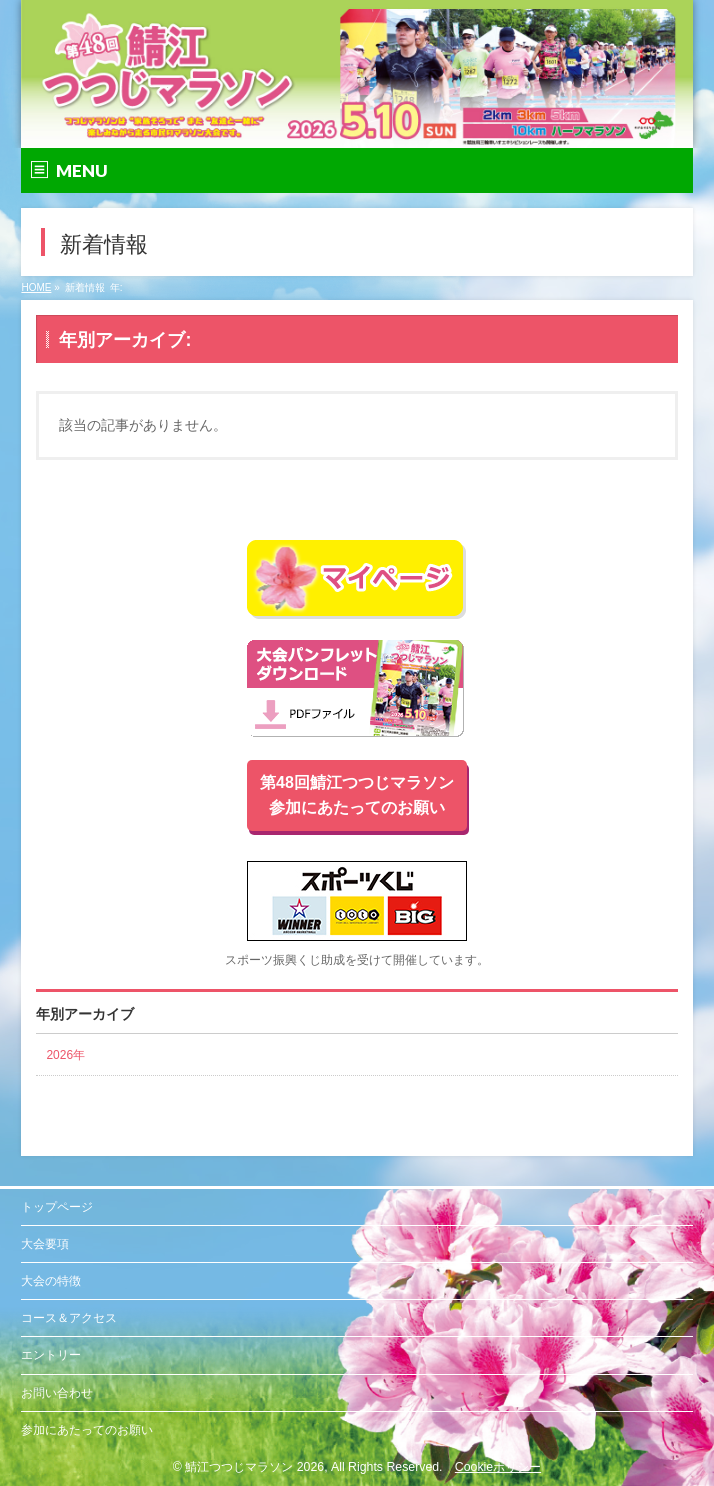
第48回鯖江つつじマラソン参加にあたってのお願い (357, 795)
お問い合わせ (57, 1393)
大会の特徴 (51, 1281)
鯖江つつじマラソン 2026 (254, 1467)
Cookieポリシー (498, 1467)
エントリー (51, 1355)
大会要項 (45, 1244)
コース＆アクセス (69, 1318)
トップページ (57, 1207)
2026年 (65, 1055)
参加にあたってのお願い (87, 1430)
